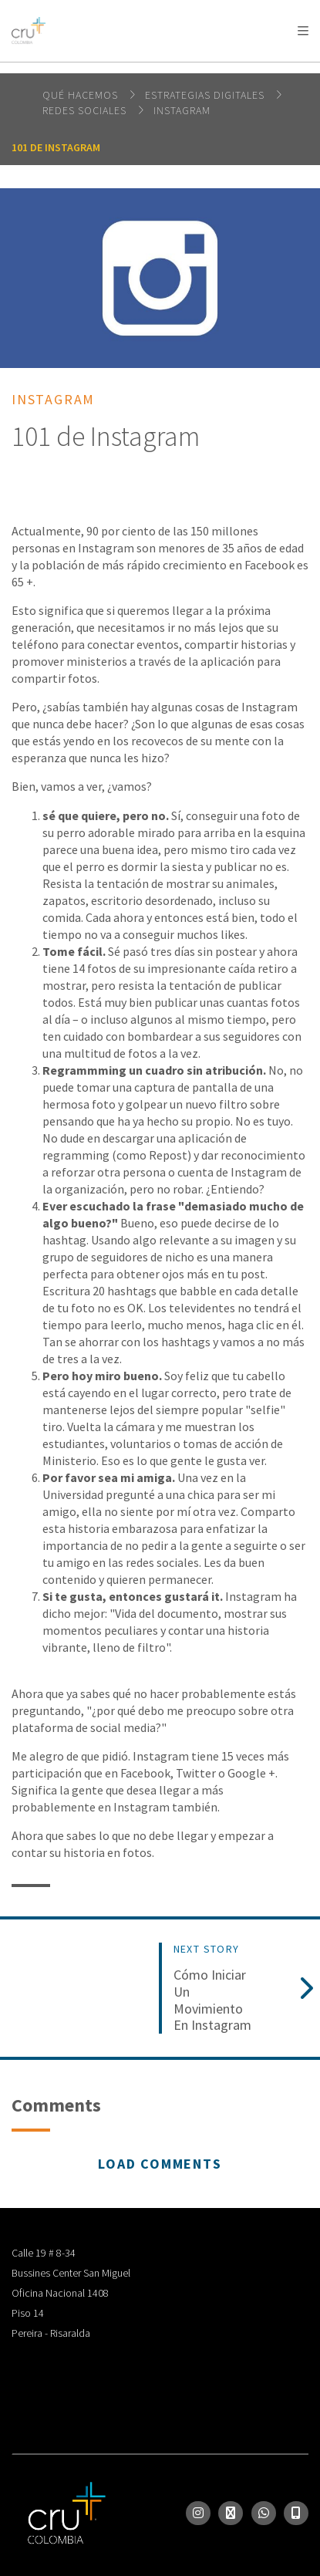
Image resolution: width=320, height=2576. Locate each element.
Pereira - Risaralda (51, 2333)
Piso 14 (28, 2313)
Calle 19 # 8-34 (44, 2253)
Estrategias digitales (206, 95)
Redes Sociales (86, 110)
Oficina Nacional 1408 (60, 2293)
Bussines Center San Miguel (71, 2273)
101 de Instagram (56, 147)
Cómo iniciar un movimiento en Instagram (212, 2000)
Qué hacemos (81, 95)
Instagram (182, 110)
